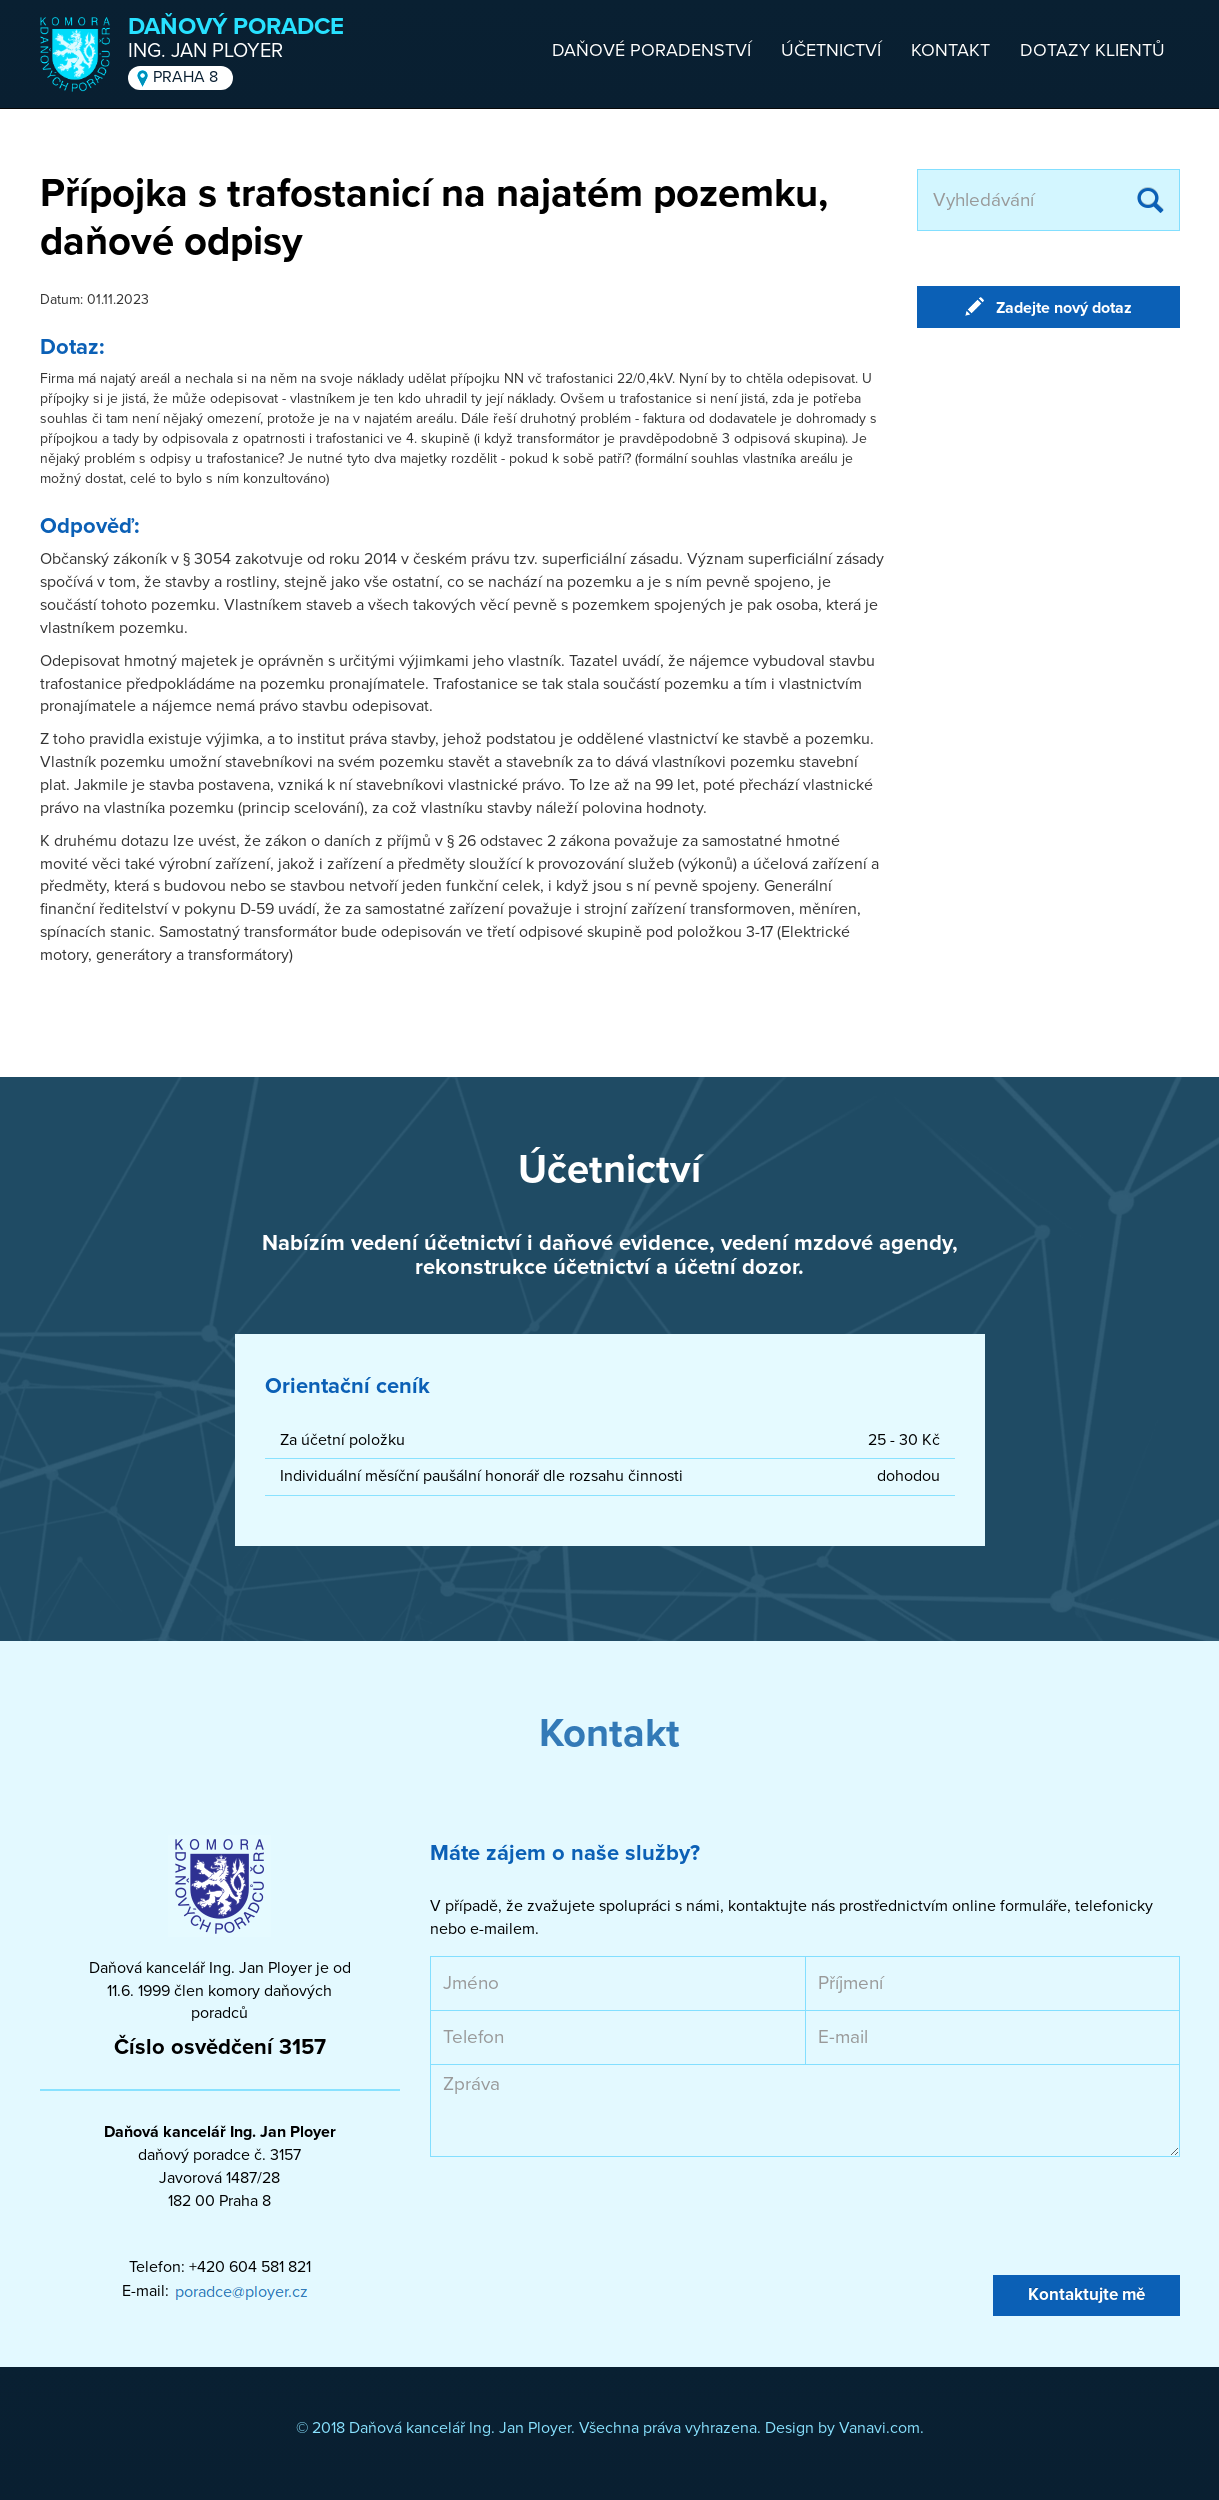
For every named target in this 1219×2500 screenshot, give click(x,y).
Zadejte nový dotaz (1064, 308)
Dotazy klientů (1092, 50)
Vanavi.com (879, 2428)
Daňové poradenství (651, 50)
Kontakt (950, 50)
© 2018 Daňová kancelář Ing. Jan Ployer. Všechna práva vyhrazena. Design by (567, 2428)
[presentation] (582, 2216)
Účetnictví (831, 50)
